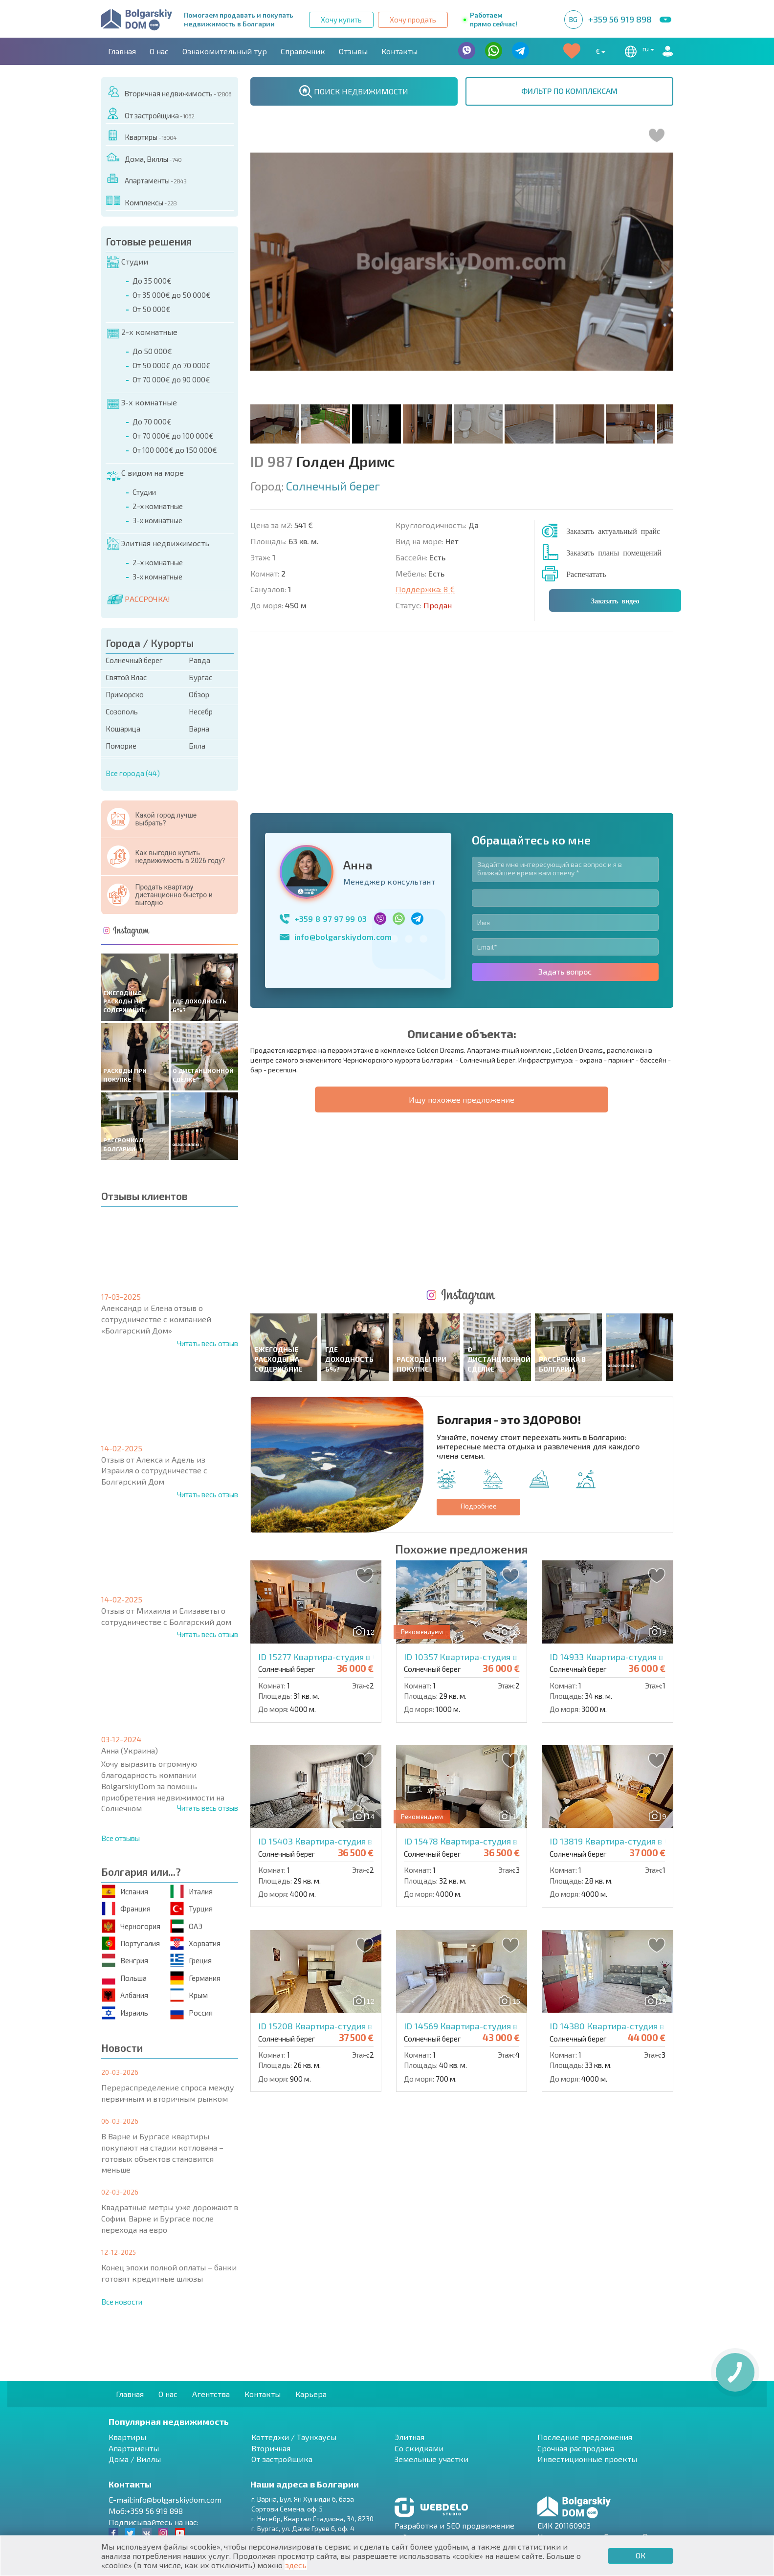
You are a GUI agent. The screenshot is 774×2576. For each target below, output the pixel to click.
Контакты (399, 51)
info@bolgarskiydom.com (343, 775)
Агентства (211, 2393)
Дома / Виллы (135, 2459)
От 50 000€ (152, 309)
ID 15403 (341, 1518)
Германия (195, 1977)
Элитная (409, 2437)
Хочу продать (413, 19)
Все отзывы (120, 1838)
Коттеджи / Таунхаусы (293, 2437)
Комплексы (141, 201)
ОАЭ (186, 1925)
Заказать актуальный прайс (613, 530)
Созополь (122, 711)
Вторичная (270, 2448)
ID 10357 (486, 1334)
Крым (189, 1995)
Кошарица (123, 728)
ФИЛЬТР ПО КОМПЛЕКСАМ (569, 90)
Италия (191, 1891)
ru (637, 51)
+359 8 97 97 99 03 (330, 757)
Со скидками (419, 2448)
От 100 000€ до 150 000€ (175, 449)
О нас (159, 51)
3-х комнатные (142, 402)
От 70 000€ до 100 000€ (173, 435)
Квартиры (141, 135)
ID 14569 (485, 1703)
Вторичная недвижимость (168, 92)
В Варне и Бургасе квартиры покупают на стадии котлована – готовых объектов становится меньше (162, 2153)
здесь (296, 2565)
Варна (199, 728)
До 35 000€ (152, 280)
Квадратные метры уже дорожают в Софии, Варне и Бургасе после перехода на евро (169, 2218)
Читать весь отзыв (207, 1343)
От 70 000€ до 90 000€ (171, 379)
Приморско (125, 694)
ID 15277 (340, 1334)
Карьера (311, 2393)
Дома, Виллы (143, 157)
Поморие (121, 745)
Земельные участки (431, 2459)
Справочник (303, 51)
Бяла (197, 745)
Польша (124, 1977)
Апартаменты (146, 179)
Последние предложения (584, 2437)
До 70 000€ (152, 421)
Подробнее (479, 1183)
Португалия (131, 1943)
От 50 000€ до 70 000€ (172, 365)
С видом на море (145, 473)
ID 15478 (486, 1518)
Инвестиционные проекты (587, 2459)
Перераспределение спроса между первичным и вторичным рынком (167, 2093)
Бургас (200, 677)
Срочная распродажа (576, 2448)
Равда (199, 660)
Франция (126, 1908)
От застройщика (150, 114)
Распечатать (586, 573)
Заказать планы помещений (614, 552)
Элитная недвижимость (158, 543)
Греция (191, 1960)
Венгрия (125, 1960)
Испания (125, 1891)
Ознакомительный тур (224, 51)
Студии (127, 261)
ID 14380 (633, 1703)
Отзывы (353, 51)
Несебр (201, 711)
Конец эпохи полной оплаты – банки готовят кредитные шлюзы (169, 2273)
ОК (640, 2555)
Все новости (121, 2301)
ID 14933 (632, 1334)
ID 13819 (632, 1518)
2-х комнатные (142, 332)
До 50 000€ (152, 351)
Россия (191, 2012)
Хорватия (195, 1943)
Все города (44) (133, 773)
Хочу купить (341, 19)
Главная (122, 51)
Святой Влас (126, 677)
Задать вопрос (565, 810)
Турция (191, 1908)
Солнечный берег (134, 660)
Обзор (199, 694)
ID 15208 (341, 1703)
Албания (125, 1995)
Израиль (125, 2012)
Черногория (131, 1925)
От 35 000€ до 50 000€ (172, 294)
